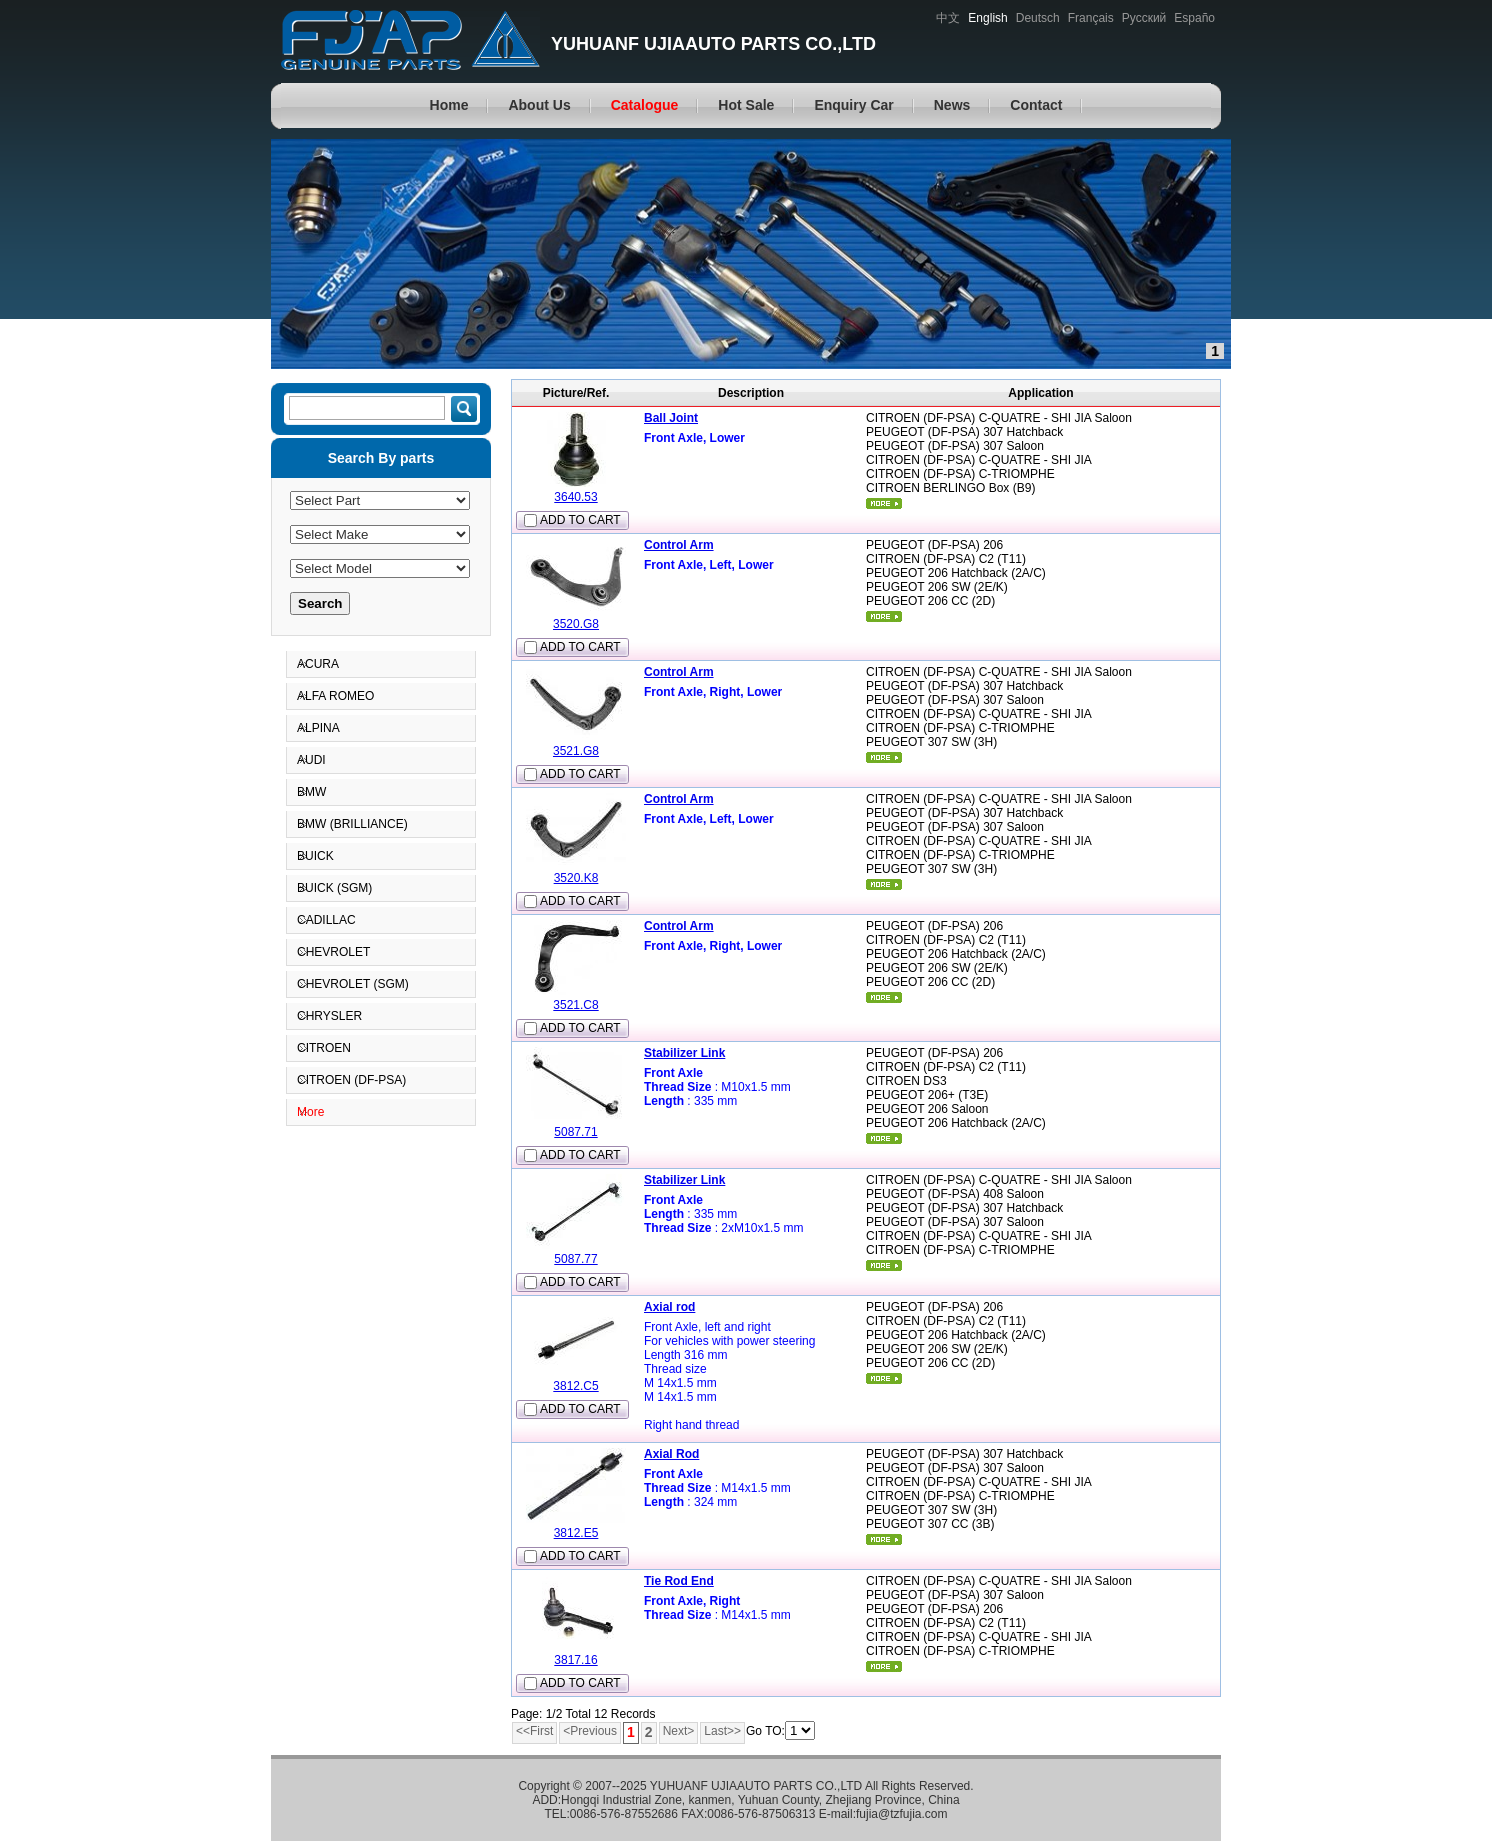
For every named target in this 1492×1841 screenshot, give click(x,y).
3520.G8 (576, 624)
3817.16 (575, 1660)
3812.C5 (575, 1386)
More (310, 1112)
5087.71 (575, 1132)
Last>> (722, 1731)
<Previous (590, 1731)
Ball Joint (671, 418)
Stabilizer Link (684, 1053)
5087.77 (575, 1259)
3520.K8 (576, 878)
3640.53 (575, 497)
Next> (679, 1731)
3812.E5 (576, 1533)
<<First (534, 1731)
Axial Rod (671, 1454)
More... (884, 503)
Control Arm (679, 545)
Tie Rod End (679, 1581)
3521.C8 (575, 1005)
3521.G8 (576, 751)
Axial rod (669, 1307)
